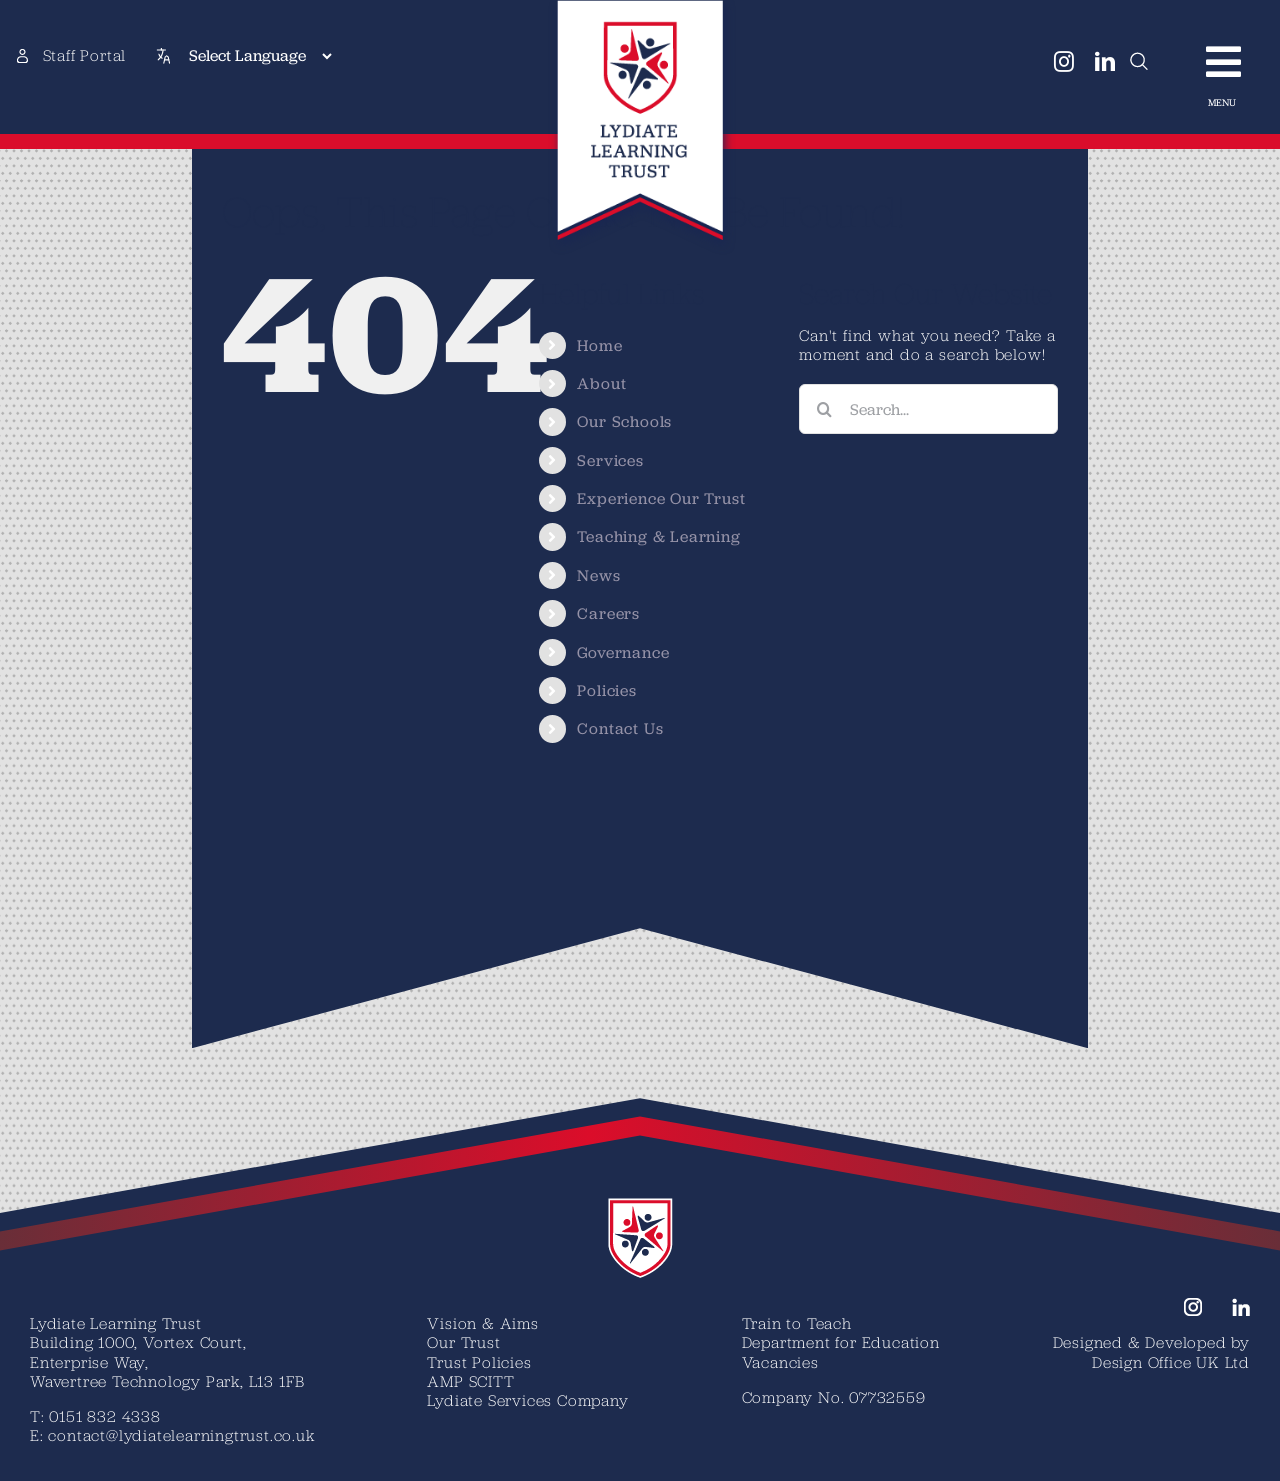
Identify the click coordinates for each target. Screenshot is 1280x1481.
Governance (623, 652)
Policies (606, 690)
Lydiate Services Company (527, 1400)
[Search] (824, 409)
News (598, 575)
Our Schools (624, 421)
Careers (608, 613)
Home (599, 345)
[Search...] (928, 409)
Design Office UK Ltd (1171, 1362)
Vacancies (780, 1362)
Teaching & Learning (658, 536)
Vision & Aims (482, 1323)
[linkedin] (1105, 62)
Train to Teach (797, 1323)
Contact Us (620, 728)
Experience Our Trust (661, 498)
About (601, 383)
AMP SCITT (470, 1381)
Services (610, 460)
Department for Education (841, 1342)
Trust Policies (479, 1362)
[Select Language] (260, 56)
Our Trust (463, 1342)
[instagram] (1064, 62)
